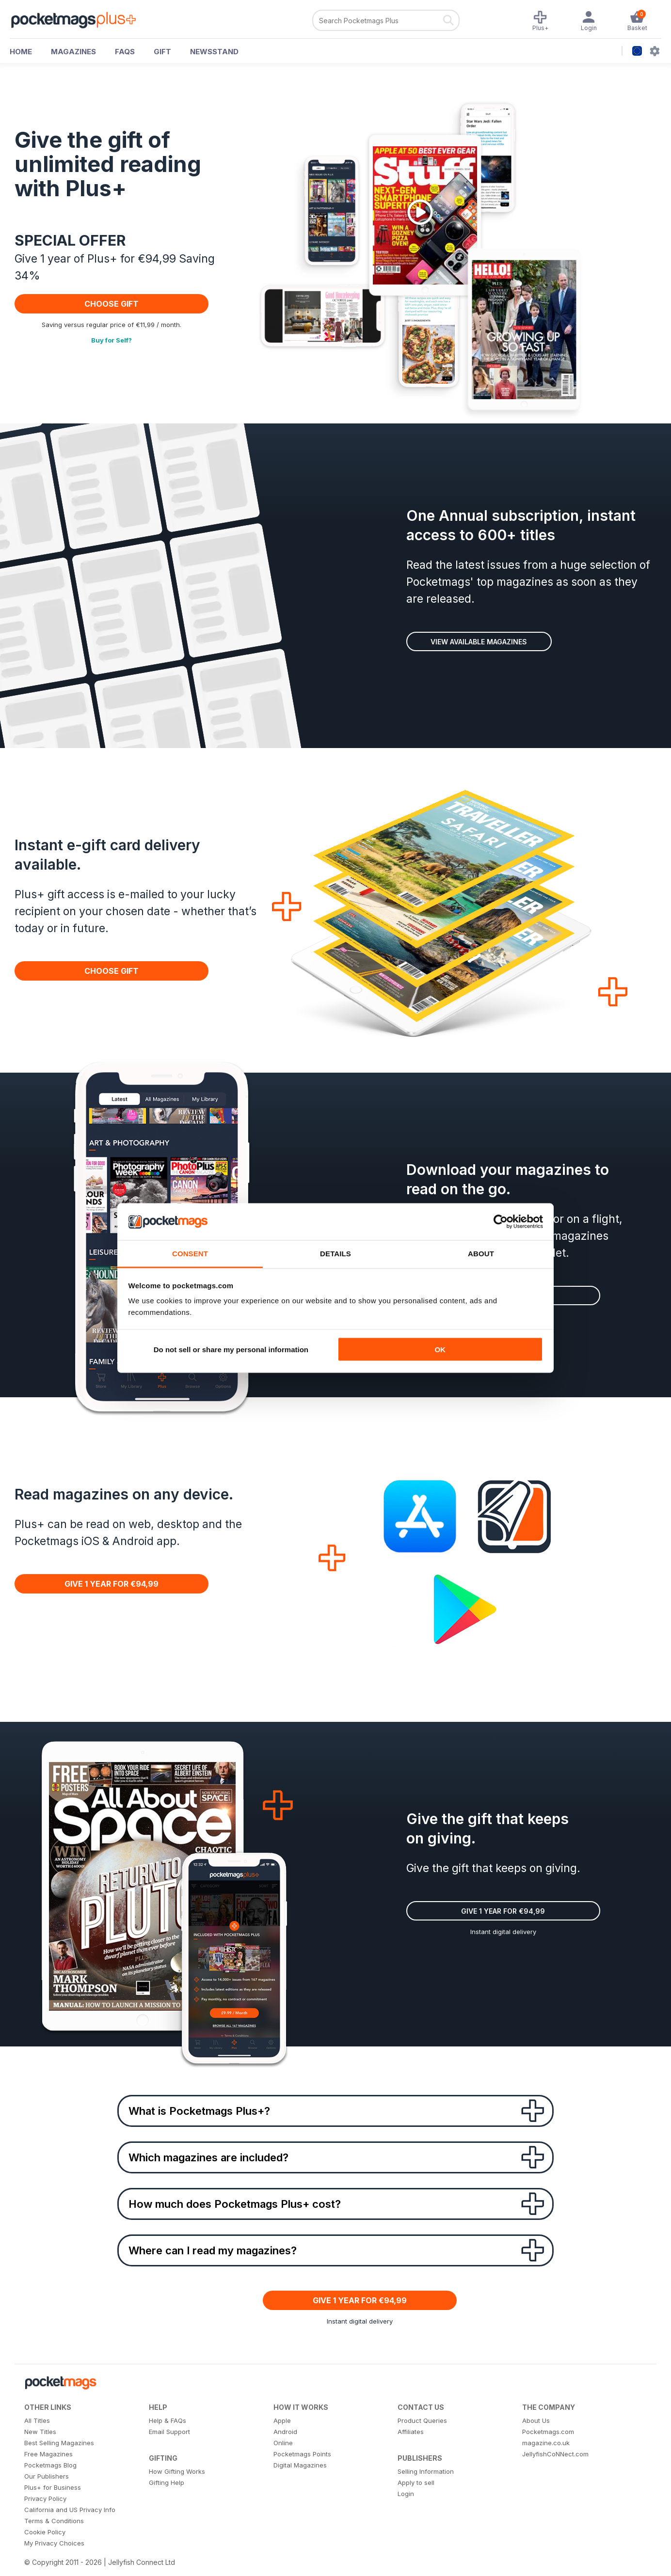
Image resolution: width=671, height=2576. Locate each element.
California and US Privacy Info (69, 2510)
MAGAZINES (73, 51)
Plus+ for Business (52, 2487)
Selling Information (426, 2471)
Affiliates (411, 2431)
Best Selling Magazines (59, 2443)
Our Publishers (46, 2476)
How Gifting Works (177, 2471)
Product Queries (422, 2420)
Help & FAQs (167, 2420)
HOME (21, 51)
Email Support (169, 2431)
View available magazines (479, 642)
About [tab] (481, 1253)
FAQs (125, 51)
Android (285, 2431)
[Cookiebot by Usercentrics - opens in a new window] (500, 1222)
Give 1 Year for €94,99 (111, 1584)
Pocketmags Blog (50, 2465)
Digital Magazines (300, 2465)
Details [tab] (335, 1253)
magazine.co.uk (546, 2443)
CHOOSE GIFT (111, 304)
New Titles (40, 2431)
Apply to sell (416, 2482)
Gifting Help (166, 2482)
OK (440, 1349)
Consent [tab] (190, 1253)
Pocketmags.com (548, 2431)
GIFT (162, 51)
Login (406, 2494)
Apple (282, 2420)
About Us (536, 2420)
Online (283, 2443)
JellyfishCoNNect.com (555, 2454)
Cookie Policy (44, 2532)
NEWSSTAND (214, 51)
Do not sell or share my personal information (231, 1349)
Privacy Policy (45, 2498)
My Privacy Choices (54, 2543)
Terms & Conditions (54, 2521)
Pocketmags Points (302, 2454)
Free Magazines (48, 2454)
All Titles (37, 2420)
